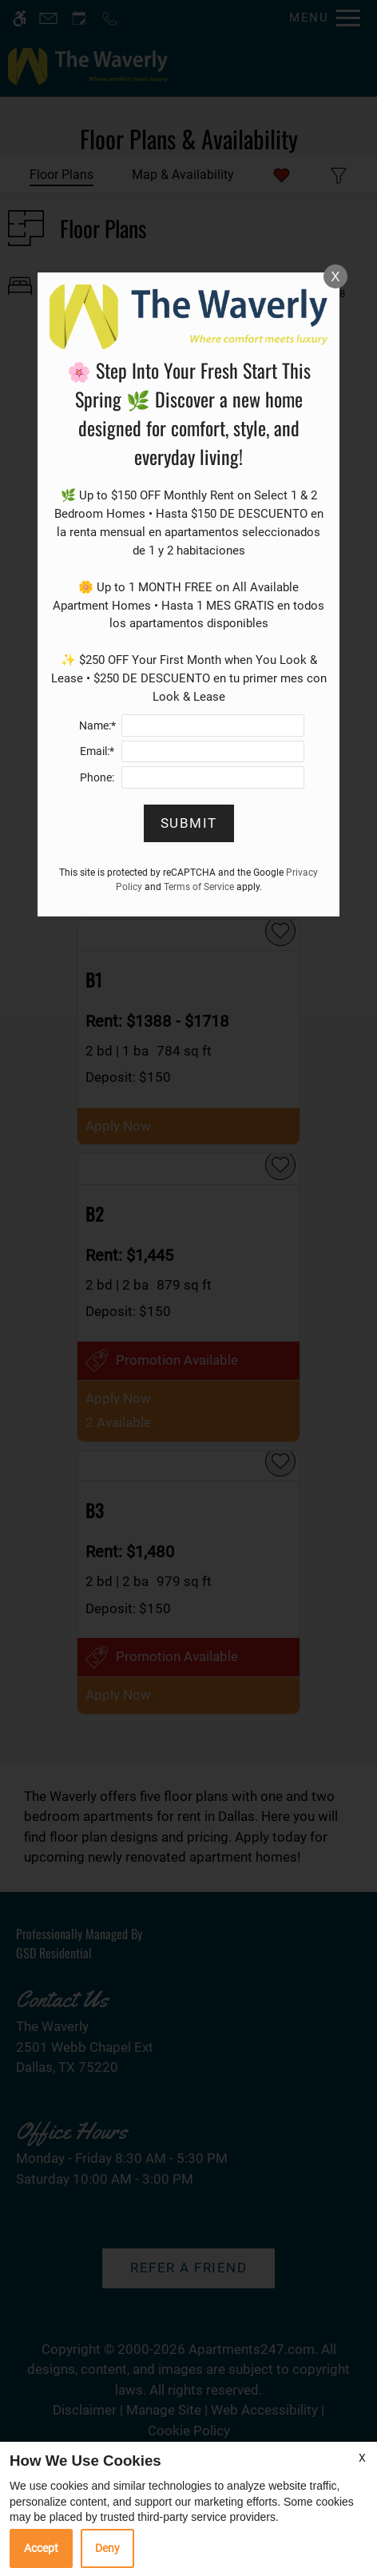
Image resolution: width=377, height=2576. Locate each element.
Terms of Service (199, 886)
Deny (107, 2548)
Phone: (97, 777)
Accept (41, 2548)
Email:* (97, 751)
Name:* (97, 725)
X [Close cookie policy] (362, 2457)
